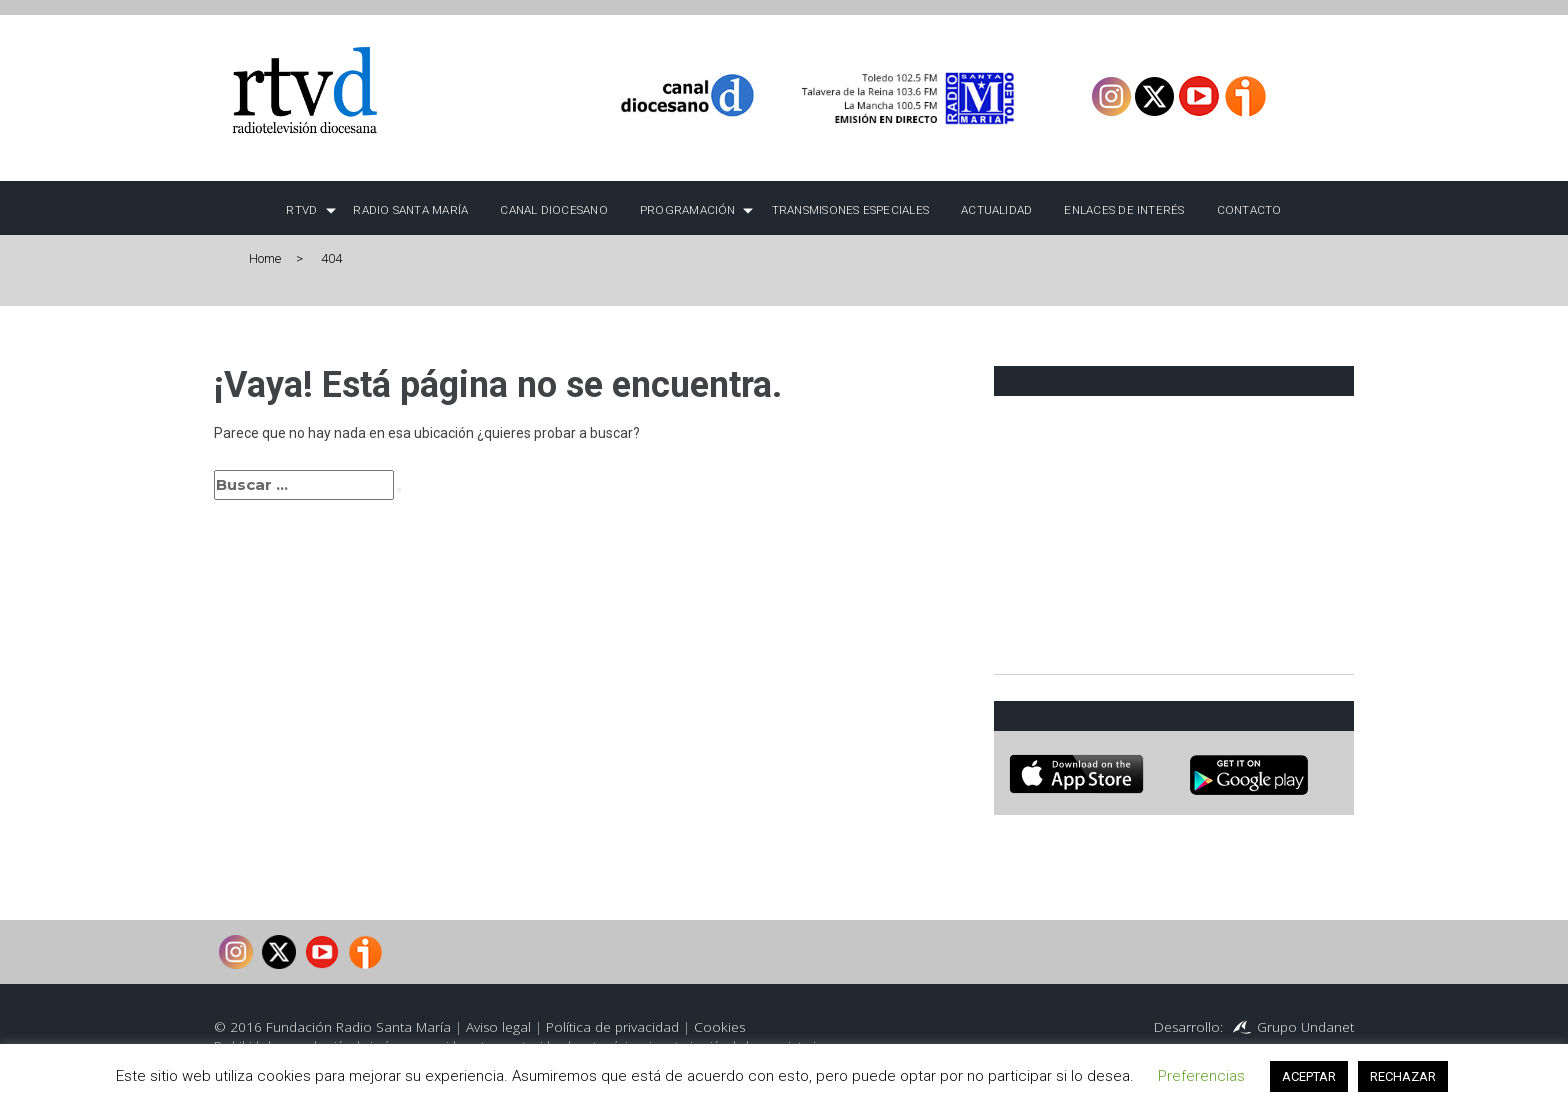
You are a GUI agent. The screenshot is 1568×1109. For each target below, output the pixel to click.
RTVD (301, 210)
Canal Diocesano (554, 210)
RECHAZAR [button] (1403, 1076)
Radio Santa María (410, 210)
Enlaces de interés (1124, 210)
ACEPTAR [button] (1309, 1076)
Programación (688, 210)
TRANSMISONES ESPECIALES (850, 210)
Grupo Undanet (1305, 1027)
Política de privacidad (612, 1027)
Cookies (719, 1027)
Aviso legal (498, 1027)
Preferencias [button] (1201, 1076)
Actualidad (996, 210)
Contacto (1249, 210)
